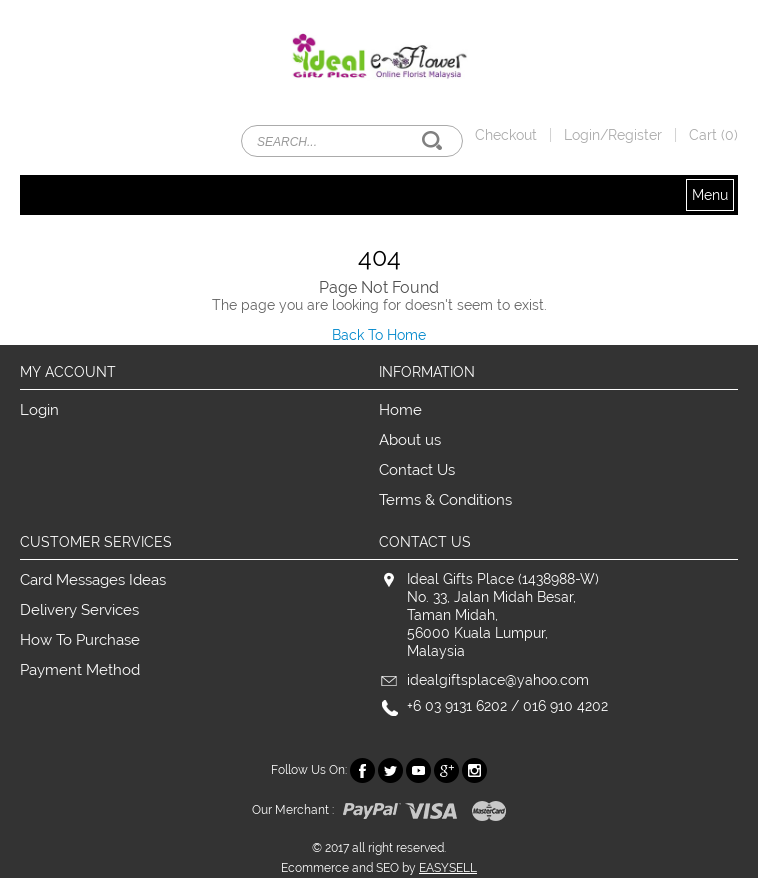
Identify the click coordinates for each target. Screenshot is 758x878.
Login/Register (613, 135)
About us (410, 440)
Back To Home (379, 335)
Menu (710, 195)
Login (39, 410)
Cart (713, 135)
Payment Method (80, 670)
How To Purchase (80, 640)
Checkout (506, 135)
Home (400, 410)
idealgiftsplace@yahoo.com (498, 680)
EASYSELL (448, 868)
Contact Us (417, 470)
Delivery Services (79, 610)
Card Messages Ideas (93, 580)
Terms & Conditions (445, 500)
